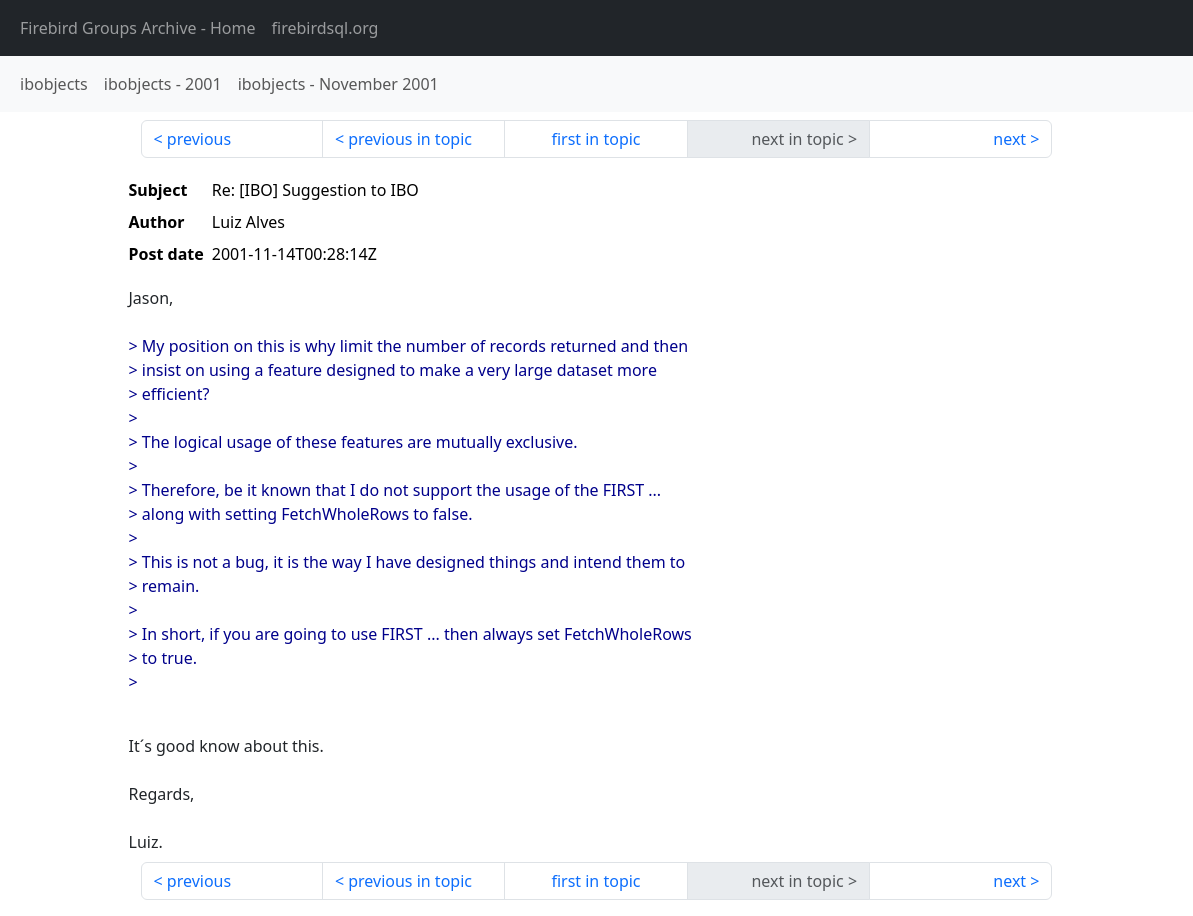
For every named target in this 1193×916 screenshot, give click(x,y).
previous (199, 139)
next (1009, 139)
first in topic (595, 139)
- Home (138, 28)
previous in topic (410, 139)
